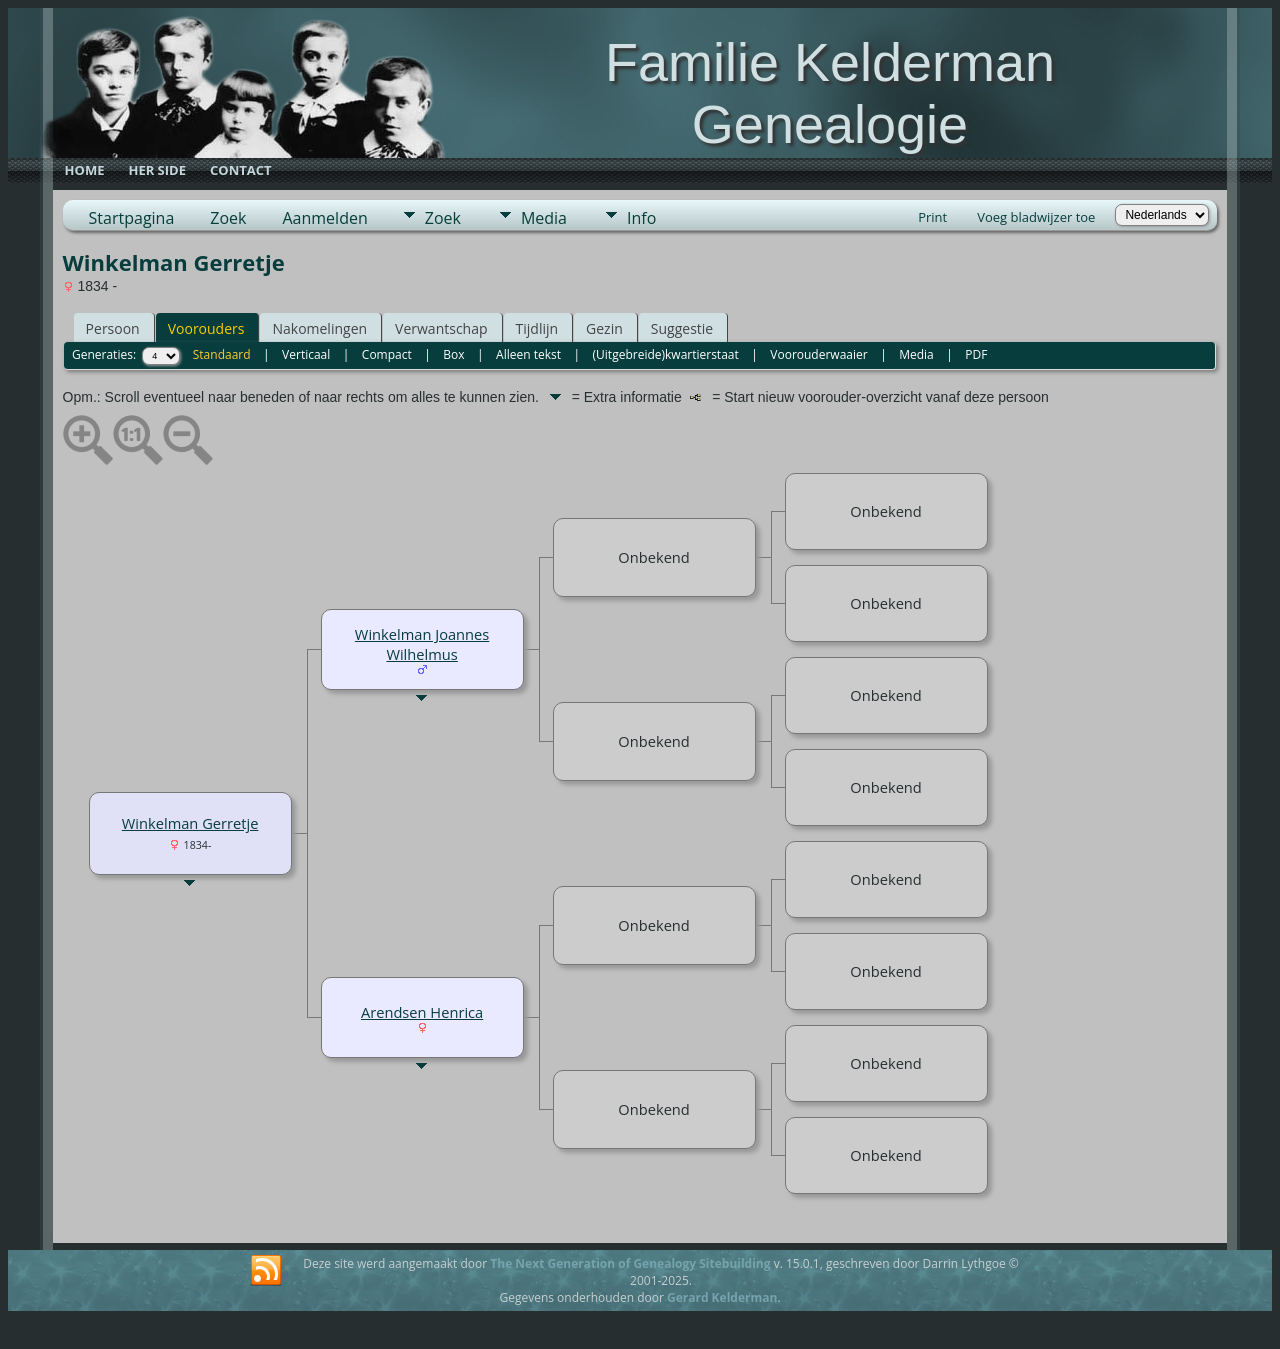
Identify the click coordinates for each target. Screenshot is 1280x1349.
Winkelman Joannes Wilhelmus (422, 644)
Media (544, 218)
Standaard (222, 354)
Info (641, 218)
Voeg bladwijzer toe (1036, 217)
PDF (976, 354)
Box (453, 354)
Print (932, 217)
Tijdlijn (537, 328)
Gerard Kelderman (722, 1297)
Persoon (113, 328)
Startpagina (132, 218)
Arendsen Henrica (422, 1012)
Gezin (604, 328)
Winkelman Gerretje (190, 823)
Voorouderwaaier (818, 354)
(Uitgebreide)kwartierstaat (666, 354)
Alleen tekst (528, 354)
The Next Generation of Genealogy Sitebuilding (630, 1263)
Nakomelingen (319, 328)
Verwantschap (441, 328)
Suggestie (682, 328)
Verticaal (306, 354)
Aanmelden (324, 218)
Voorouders (206, 328)
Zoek (228, 218)
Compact (387, 354)
